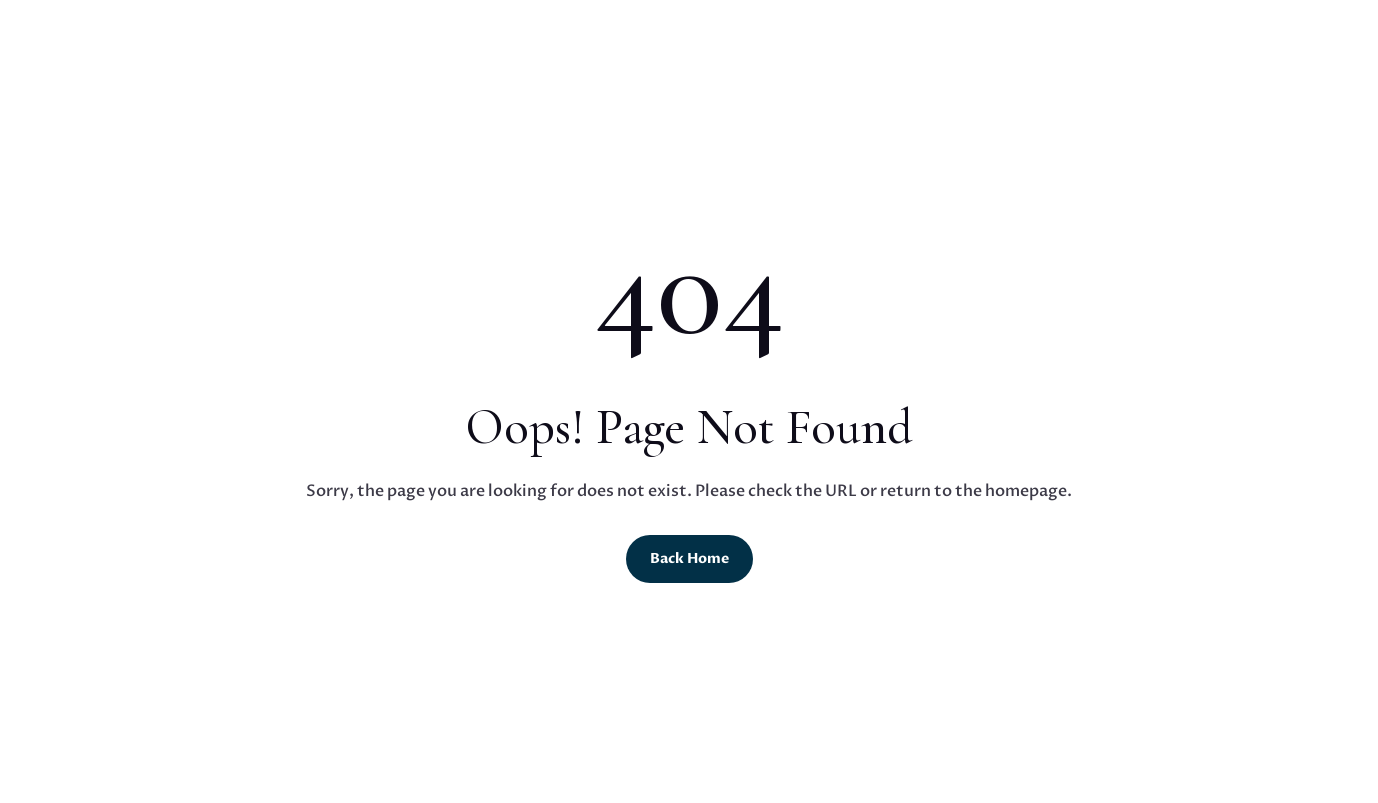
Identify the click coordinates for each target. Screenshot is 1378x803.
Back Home (689, 558)
